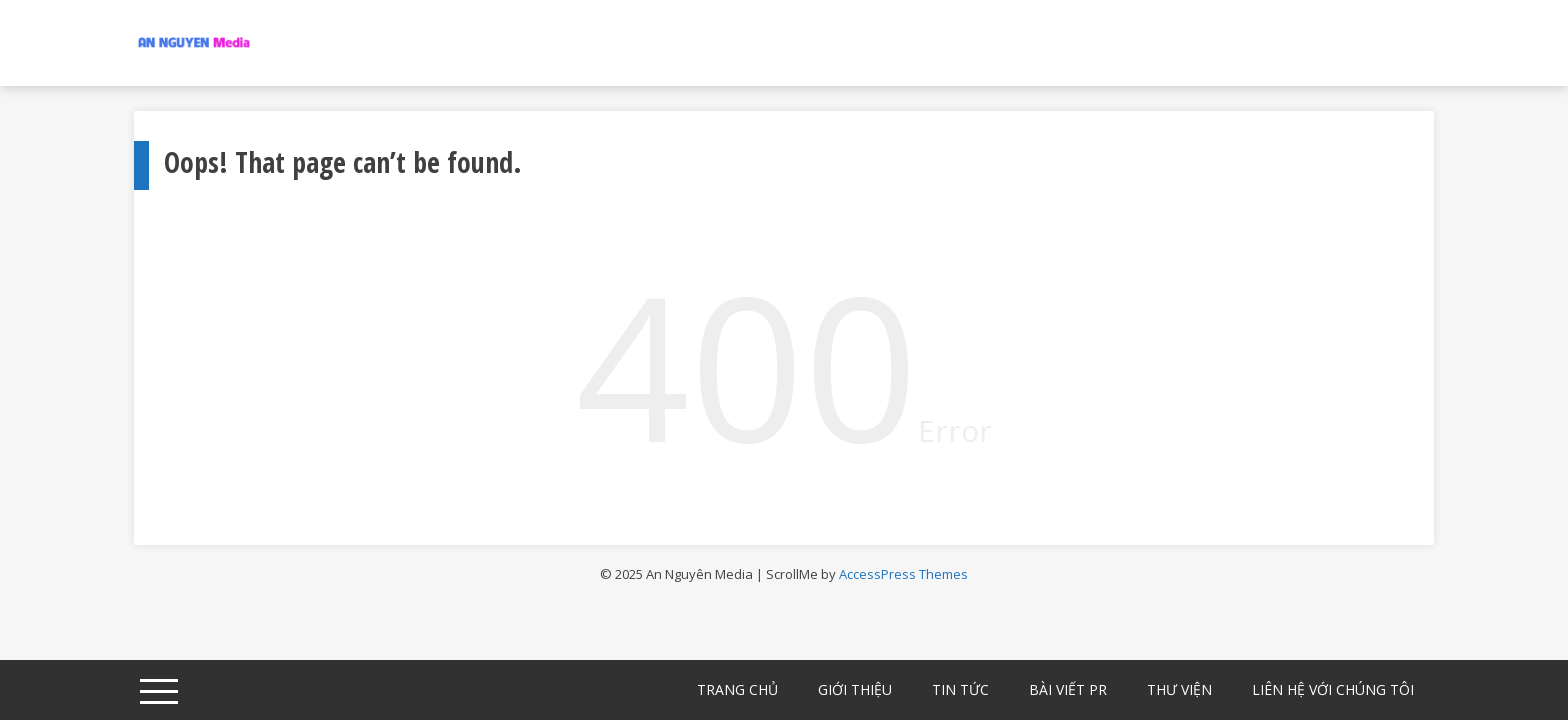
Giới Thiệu (855, 689)
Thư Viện (1179, 689)
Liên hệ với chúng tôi (1333, 689)
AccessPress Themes (903, 574)
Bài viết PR (1068, 689)
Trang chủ (737, 689)
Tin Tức (960, 689)
